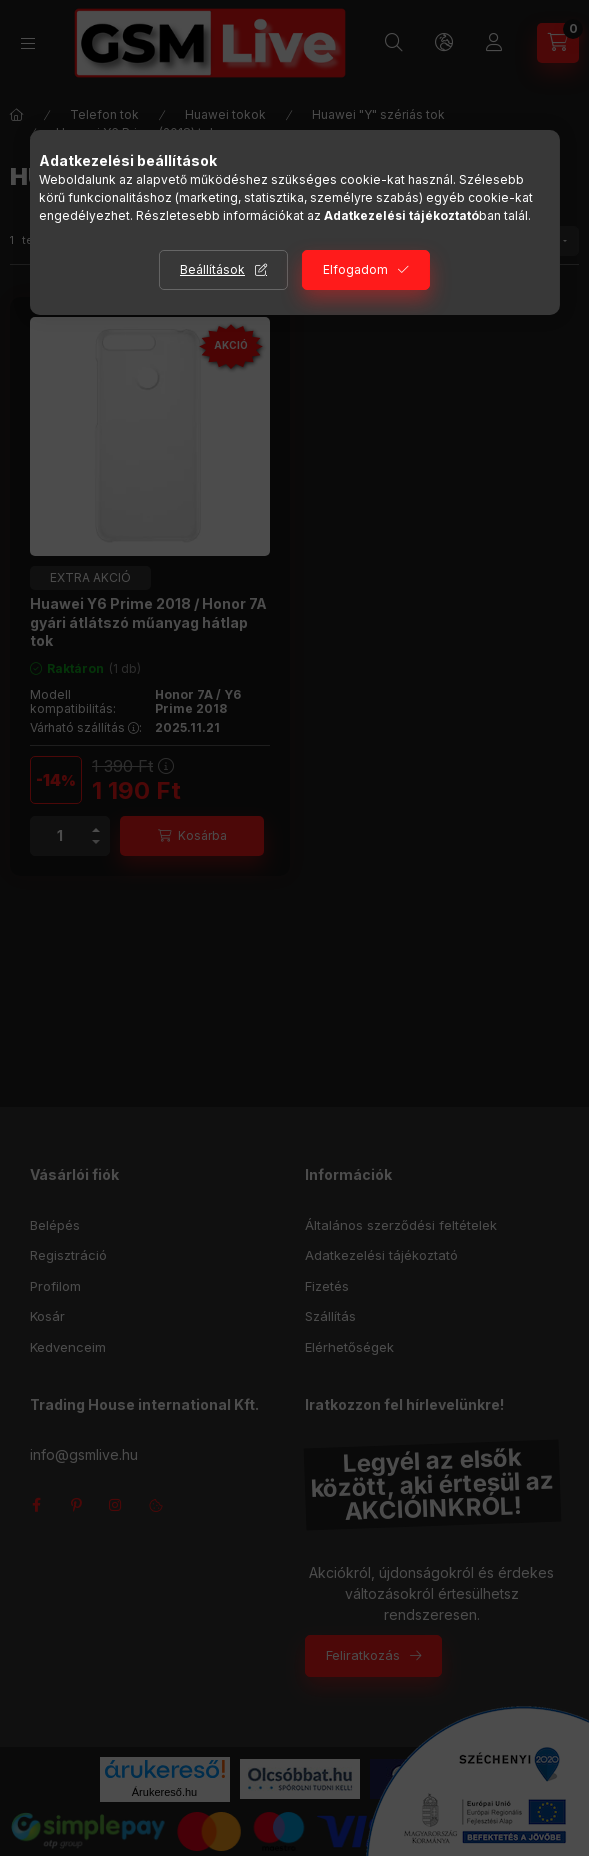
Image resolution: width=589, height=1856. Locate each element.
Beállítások (212, 269)
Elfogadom (355, 269)
